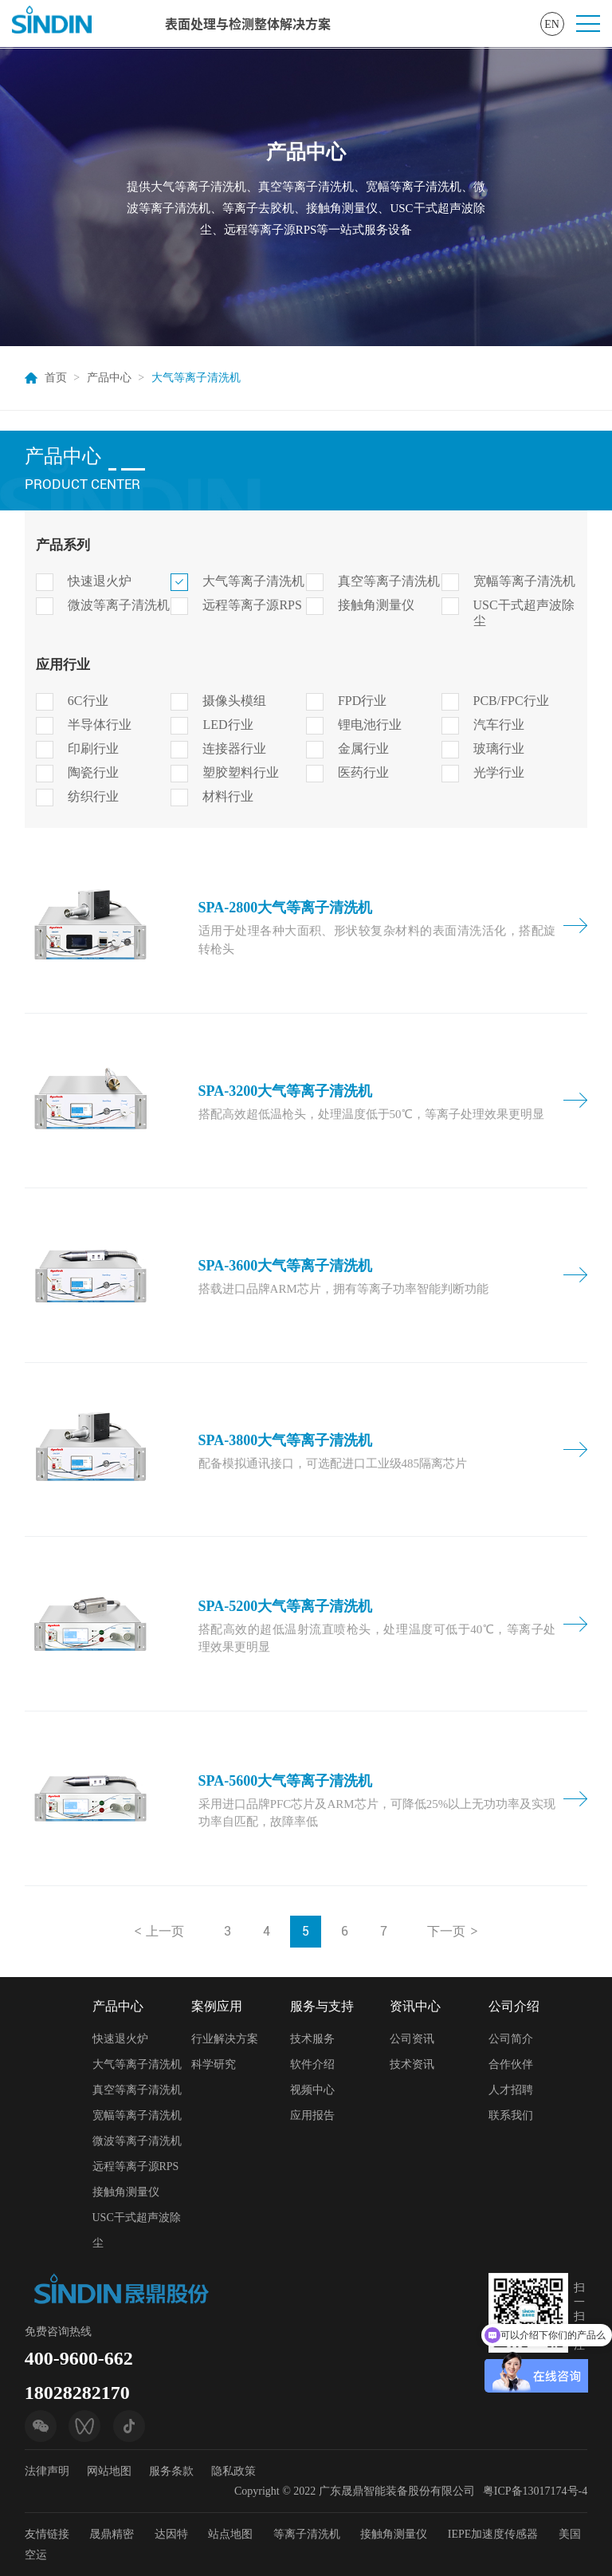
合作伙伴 (510, 2064)
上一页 (165, 1931)
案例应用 (216, 2006)
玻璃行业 (498, 748)
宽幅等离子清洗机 (524, 581)
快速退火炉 (99, 581)
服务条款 (171, 2471)
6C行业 (88, 700)
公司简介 (510, 2039)
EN (551, 24)
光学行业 (498, 772)
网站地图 (109, 2471)
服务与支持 (322, 2006)
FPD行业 (362, 700)
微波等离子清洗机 (119, 605)
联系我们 (510, 2115)
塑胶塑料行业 (240, 772)
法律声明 (47, 2471)
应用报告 (312, 2115)
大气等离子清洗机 (253, 581)
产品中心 (109, 378)
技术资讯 (412, 2064)
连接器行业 (234, 748)
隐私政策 (233, 2471)
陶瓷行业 (93, 772)
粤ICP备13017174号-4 (535, 2491)
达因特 (171, 2534)
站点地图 (230, 2534)
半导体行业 (99, 724)
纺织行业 (93, 796)
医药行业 (363, 772)
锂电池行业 (370, 724)
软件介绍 (312, 2064)
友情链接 (47, 2534)
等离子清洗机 (306, 2534)
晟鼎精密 (111, 2534)
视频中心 (312, 2090)
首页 (56, 378)
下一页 (446, 1931)
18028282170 (77, 2392)
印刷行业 (93, 748)
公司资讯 (412, 2039)
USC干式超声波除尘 (524, 613)
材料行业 (227, 796)
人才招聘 (510, 2090)
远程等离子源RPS (251, 605)
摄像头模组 (234, 700)
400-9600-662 (79, 2358)
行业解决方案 (224, 2039)
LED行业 (227, 724)
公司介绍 (513, 2006)
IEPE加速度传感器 (493, 2534)
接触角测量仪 (376, 605)
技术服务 (312, 2039)
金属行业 (363, 748)
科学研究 (213, 2064)
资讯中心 (415, 2006)
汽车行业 (498, 724)
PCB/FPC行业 (511, 700)
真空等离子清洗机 (389, 581)
